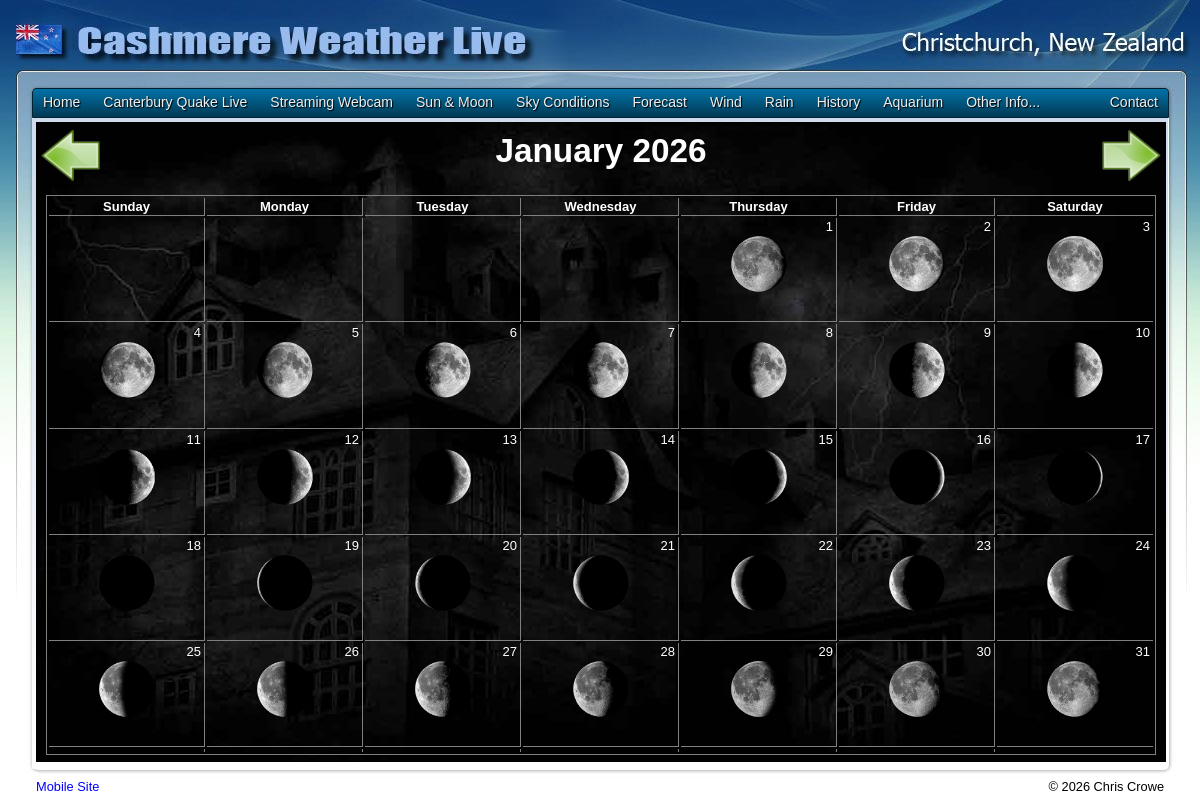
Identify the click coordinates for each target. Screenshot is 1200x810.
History (839, 102)
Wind (726, 102)
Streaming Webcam (331, 102)
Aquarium (913, 102)
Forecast (659, 102)
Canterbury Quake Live (175, 102)
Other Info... (1003, 102)
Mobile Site (67, 786)
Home (61, 102)
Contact (1134, 102)
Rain (779, 102)
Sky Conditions (562, 102)
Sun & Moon (454, 102)
